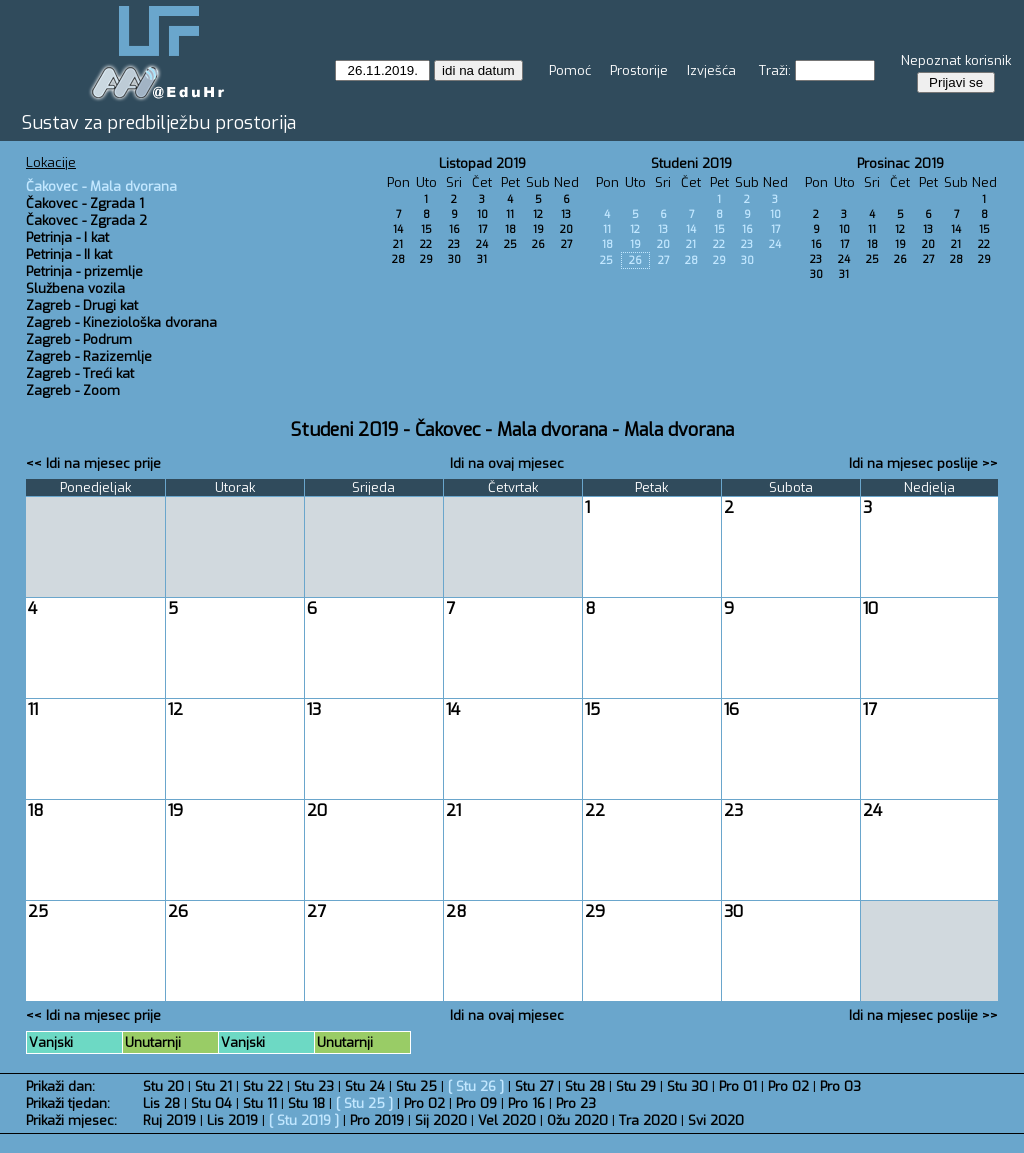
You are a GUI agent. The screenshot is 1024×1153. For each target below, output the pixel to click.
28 (398, 259)
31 (482, 259)
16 (454, 229)
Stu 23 (314, 1086)
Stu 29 (636, 1086)
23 (454, 244)
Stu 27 (534, 1086)
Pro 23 (576, 1103)
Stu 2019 (304, 1120)
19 (538, 229)
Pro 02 (788, 1086)
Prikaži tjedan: (68, 1103)
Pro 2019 (377, 1120)
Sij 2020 (441, 1120)
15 (426, 229)
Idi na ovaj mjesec (507, 463)
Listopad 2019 (482, 163)
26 (538, 244)
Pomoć (570, 70)
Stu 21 (213, 1086)
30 (454, 259)
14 (398, 229)
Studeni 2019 (691, 163)
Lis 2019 (232, 1120)
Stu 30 (687, 1086)
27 (566, 244)
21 (398, 244)
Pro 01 (738, 1086)
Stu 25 (416, 1086)
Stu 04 (211, 1103)
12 (538, 214)
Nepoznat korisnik (956, 60)
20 (566, 229)
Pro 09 (476, 1103)
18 (510, 229)
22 (426, 244)
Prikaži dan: (60, 1086)
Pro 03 (840, 1086)
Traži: (775, 70)
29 (426, 259)
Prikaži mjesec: (71, 1120)
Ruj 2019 (169, 1120)
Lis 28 (161, 1103)
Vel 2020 (507, 1120)
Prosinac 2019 (900, 163)
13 (566, 214)
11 (510, 214)
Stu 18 (306, 1103)
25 (510, 244)
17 (482, 229)
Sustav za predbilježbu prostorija (159, 123)
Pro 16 (526, 1103)
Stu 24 (365, 1086)
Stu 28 (585, 1086)
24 (482, 244)
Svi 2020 (716, 1120)
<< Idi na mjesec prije (93, 463)
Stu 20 (163, 1086)
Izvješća (711, 70)
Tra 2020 (648, 1120)
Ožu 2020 (577, 1120)
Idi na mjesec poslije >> (923, 463)
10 (482, 214)
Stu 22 (263, 1086)
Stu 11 (260, 1103)
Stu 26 (476, 1086)
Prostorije (639, 70)
